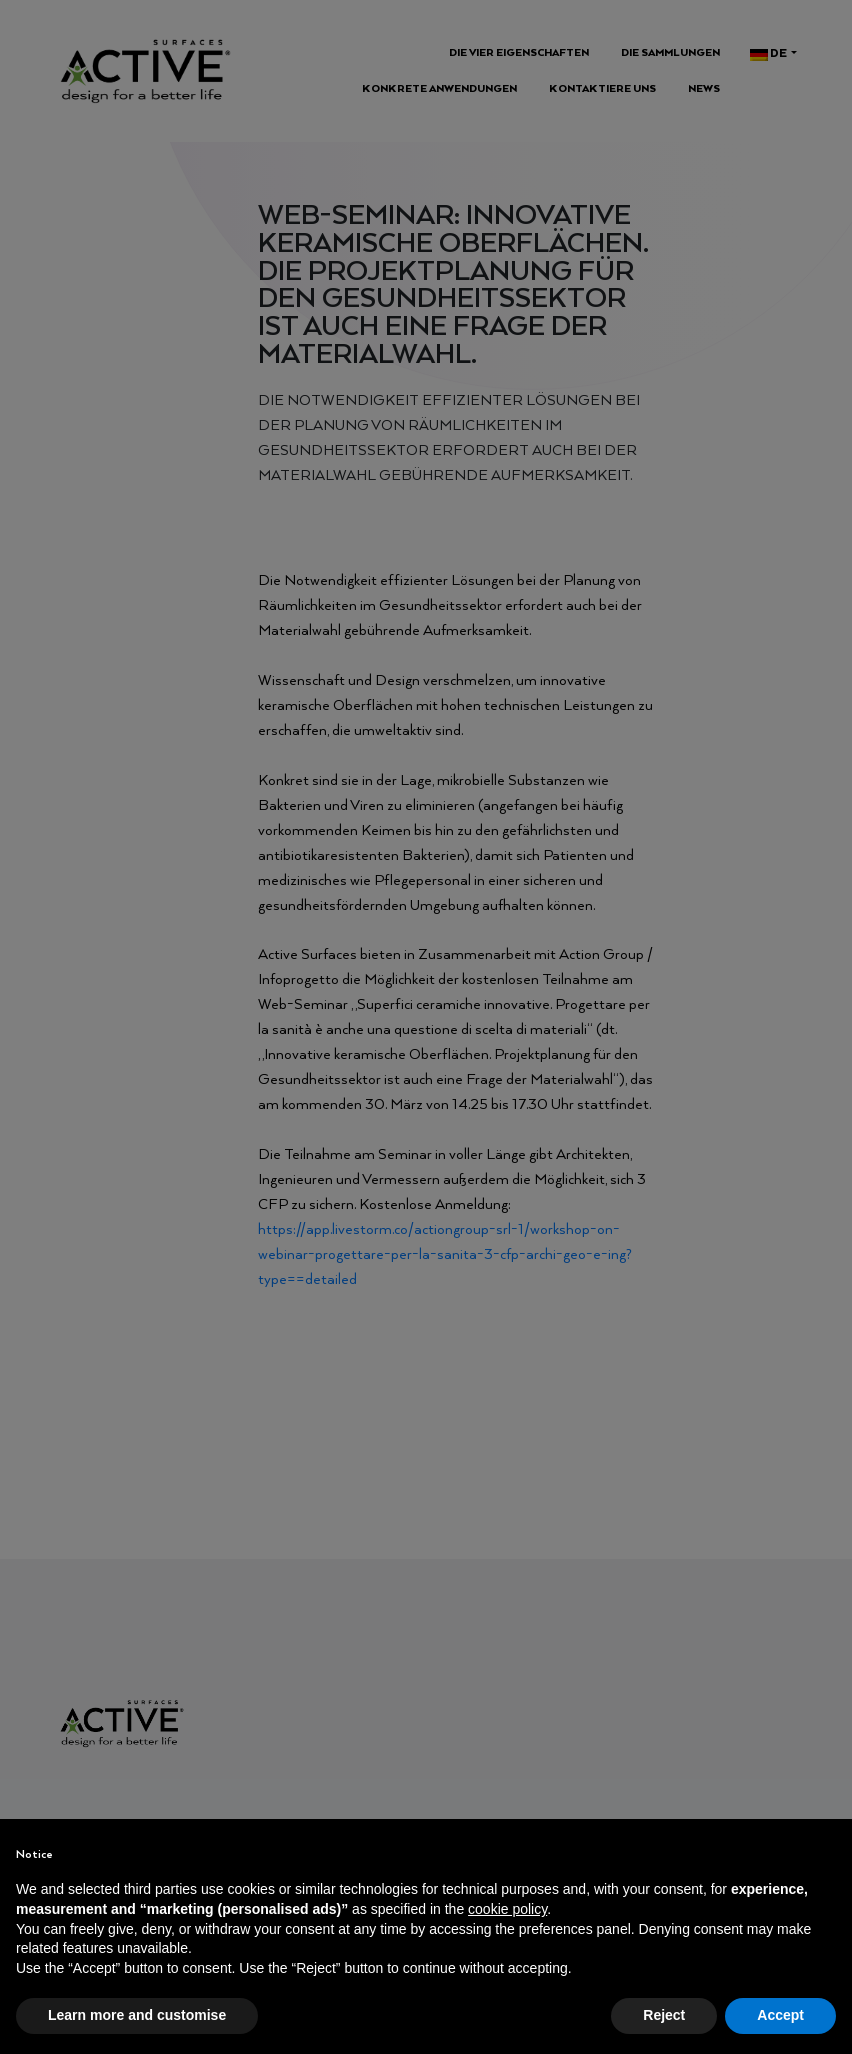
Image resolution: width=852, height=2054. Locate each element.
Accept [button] (780, 2015)
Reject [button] (664, 2015)
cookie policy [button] (507, 1909)
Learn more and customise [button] (137, 2015)
